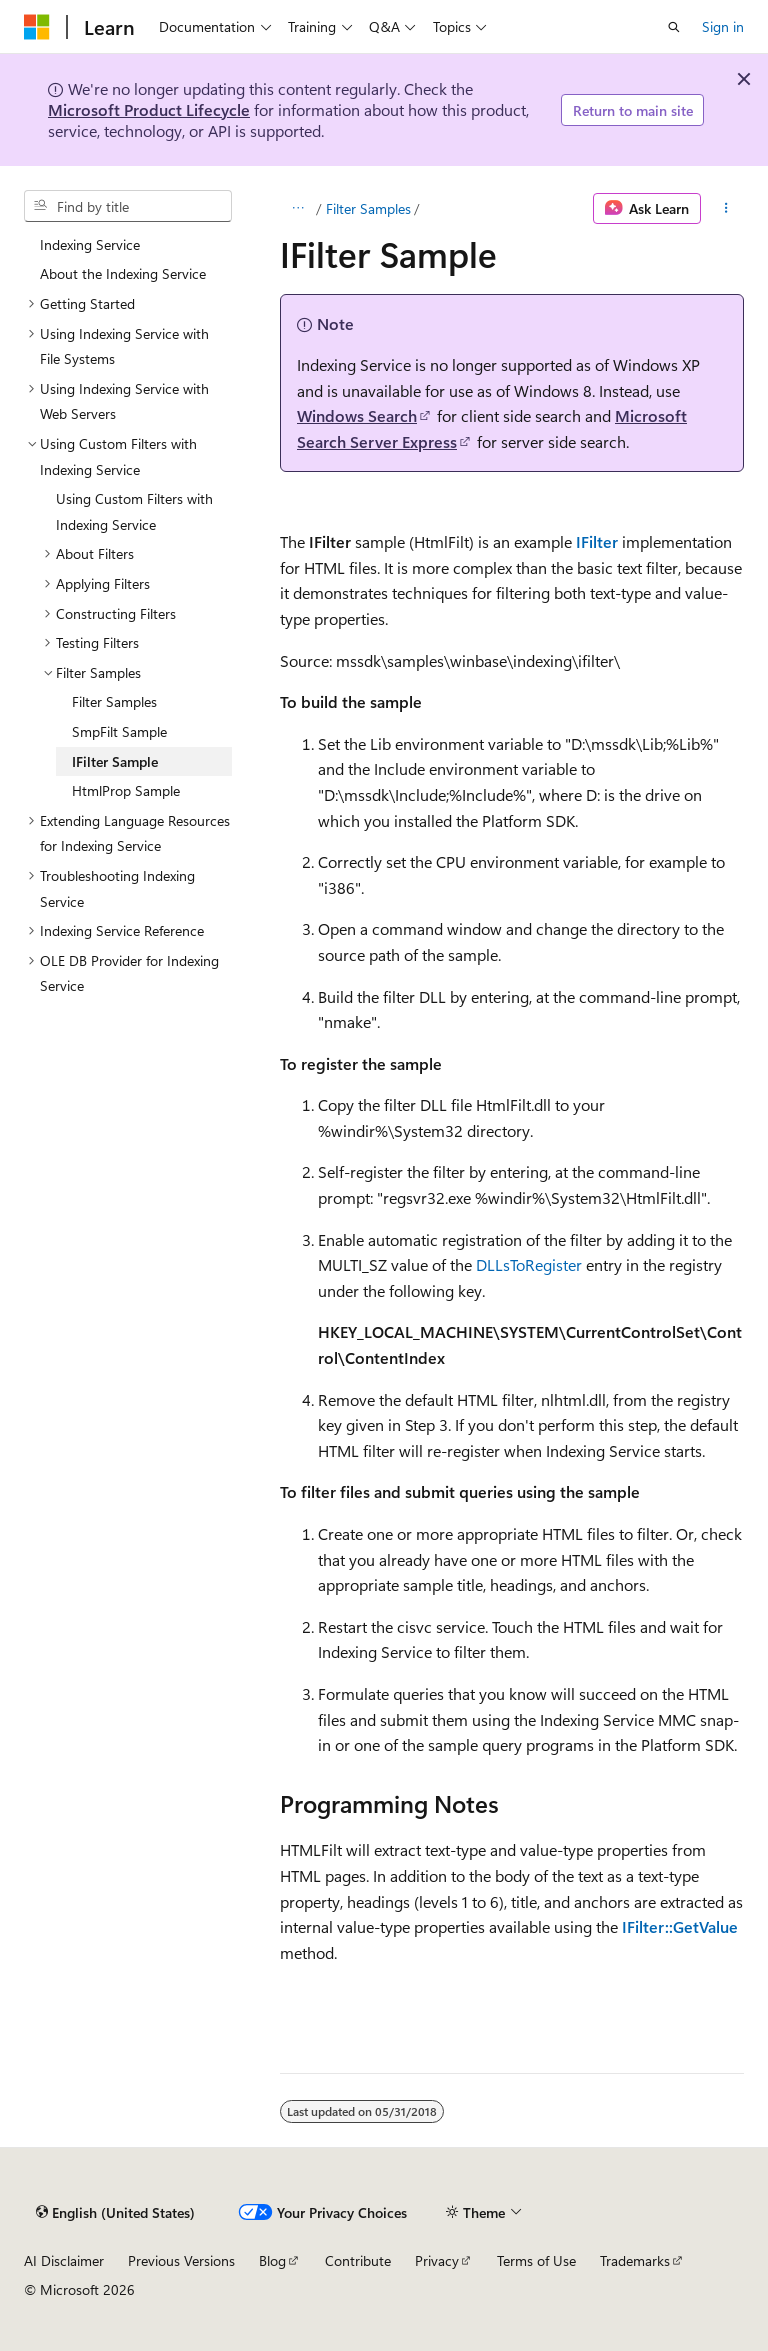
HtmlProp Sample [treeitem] (126, 790)
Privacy (437, 2260)
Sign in (723, 26)
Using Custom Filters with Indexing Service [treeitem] (134, 511)
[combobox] (128, 206)
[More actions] (726, 209)
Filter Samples (368, 208)
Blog (272, 2260)
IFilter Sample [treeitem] (115, 761)
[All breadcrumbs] (297, 209)
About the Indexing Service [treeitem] (123, 273)
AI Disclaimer (64, 2260)
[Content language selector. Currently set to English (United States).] (115, 2212)
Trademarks (635, 2260)
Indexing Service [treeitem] (90, 244)
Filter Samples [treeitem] (114, 701)
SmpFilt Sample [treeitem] (119, 731)
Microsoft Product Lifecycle (149, 109)
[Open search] (674, 27)
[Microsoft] (37, 27)
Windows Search (357, 415)
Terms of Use (536, 2260)
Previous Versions (181, 2260)
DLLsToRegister (529, 1264)
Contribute (358, 2260)
